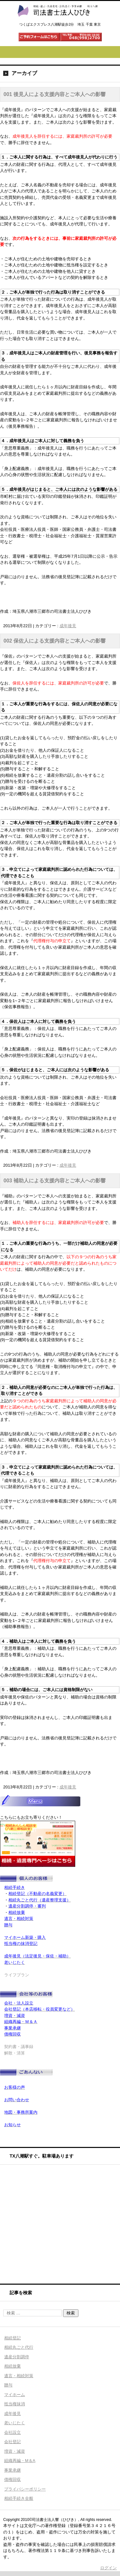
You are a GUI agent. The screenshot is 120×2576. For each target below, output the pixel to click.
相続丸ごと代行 (18, 2347)
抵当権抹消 (14, 2404)
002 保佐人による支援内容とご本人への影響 (55, 641)
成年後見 (68, 625)
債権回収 (12, 2479)
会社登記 (12, 2441)
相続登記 (12, 2338)
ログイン (108, 2567)
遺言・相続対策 (18, 2375)
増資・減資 (14, 2451)
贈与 (8, 2385)
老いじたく (14, 2422)
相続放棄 (12, 2366)
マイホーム (14, 2394)
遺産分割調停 (16, 2356)
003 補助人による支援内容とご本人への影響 (55, 1180)
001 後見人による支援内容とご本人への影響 (55, 94)
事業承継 (12, 2470)
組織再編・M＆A (20, 2460)
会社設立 (12, 2432)
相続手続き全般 (18, 2498)
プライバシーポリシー (25, 2489)
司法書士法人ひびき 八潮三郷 (57, 23)
